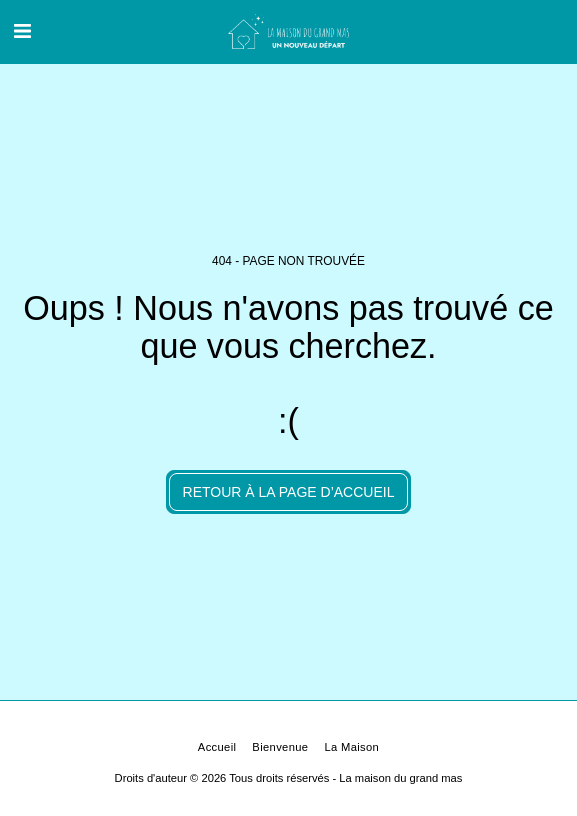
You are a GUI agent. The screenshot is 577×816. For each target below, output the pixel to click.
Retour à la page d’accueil (289, 492)
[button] (22, 31)
